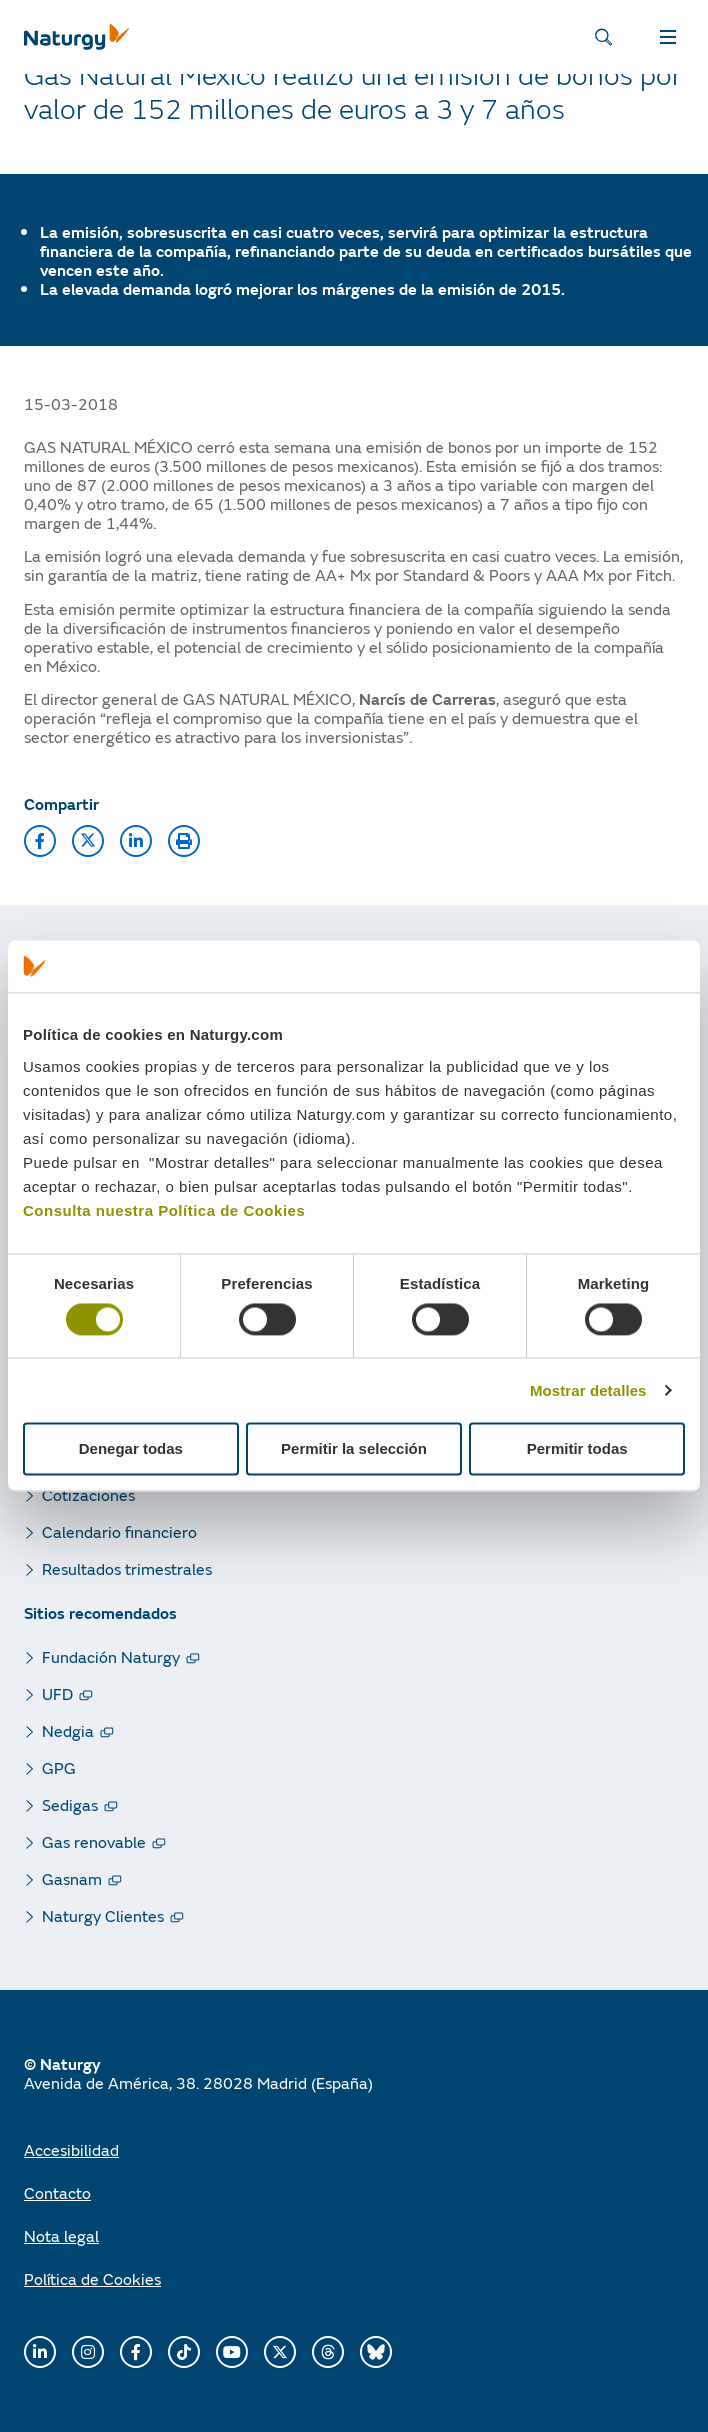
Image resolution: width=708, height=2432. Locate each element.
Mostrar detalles (588, 1390)
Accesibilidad (71, 2149)
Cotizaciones (88, 1494)
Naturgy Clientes (103, 1915)
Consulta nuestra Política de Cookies (164, 1210)
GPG (59, 1767)
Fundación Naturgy (111, 1656)
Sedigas (70, 1804)
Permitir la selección (354, 1449)
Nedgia (68, 1730)
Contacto (57, 2192)
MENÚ (668, 37)
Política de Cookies (92, 2278)
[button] (40, 841)
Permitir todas (577, 1449)
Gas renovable (94, 1841)
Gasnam (72, 1878)
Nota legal (61, 2235)
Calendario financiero (119, 1531)
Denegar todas (131, 1449)
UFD (57, 1693)
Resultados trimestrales (127, 1568)
